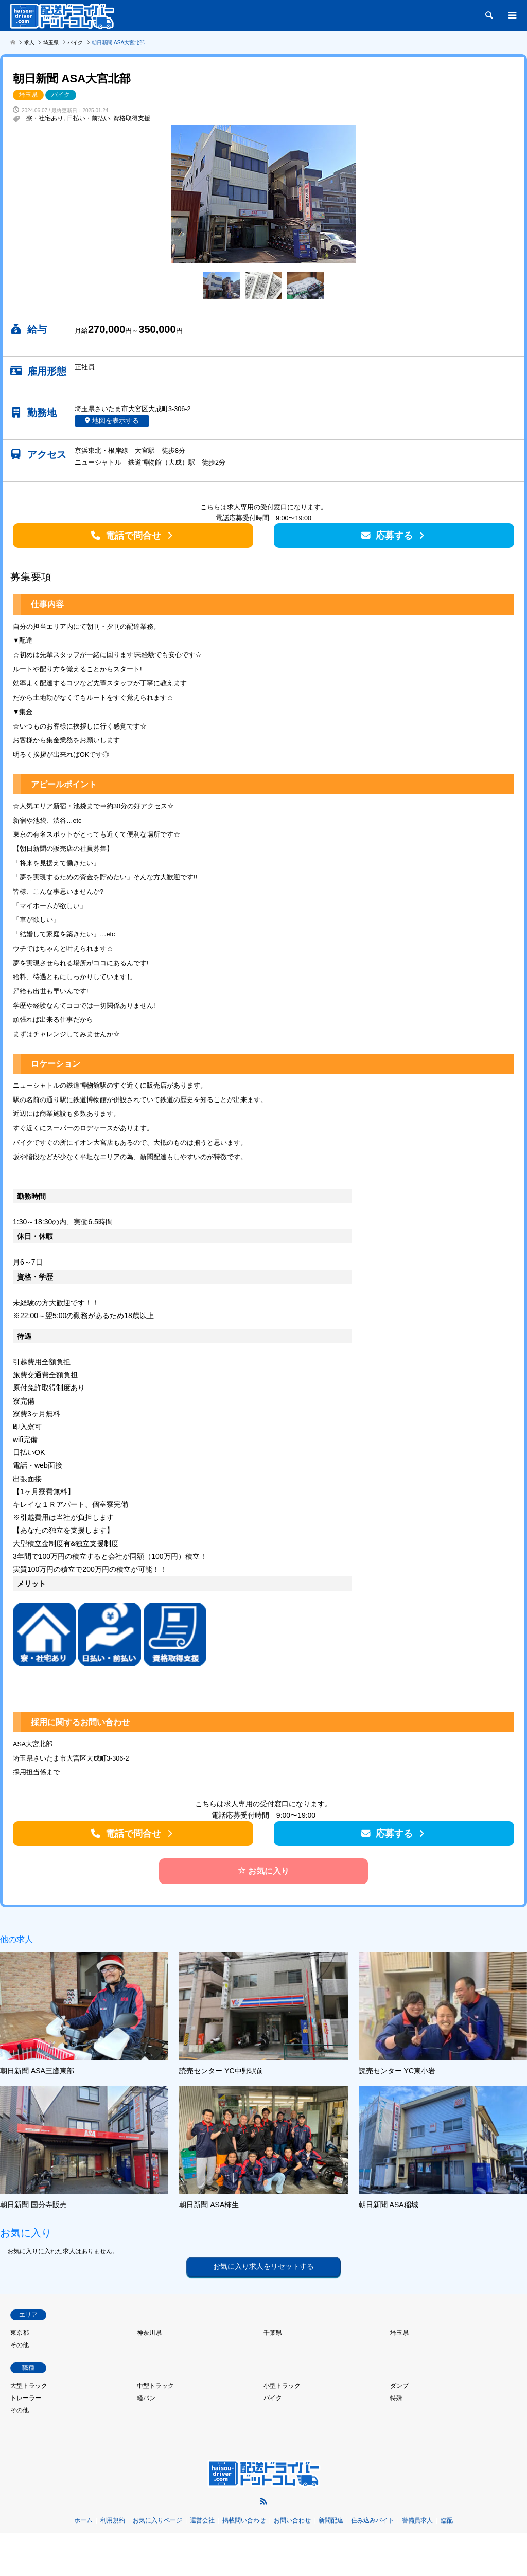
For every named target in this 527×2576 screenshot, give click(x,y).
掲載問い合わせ (244, 2520)
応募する (394, 535)
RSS (263, 2501)
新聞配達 (331, 2520)
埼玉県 (28, 94)
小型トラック (282, 2385)
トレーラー (25, 2398)
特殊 (396, 2398)
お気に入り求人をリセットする (263, 2266)
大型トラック (28, 2385)
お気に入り (263, 1870)
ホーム (83, 2520)
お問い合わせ (292, 2520)
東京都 (19, 2332)
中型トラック (155, 2385)
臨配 (447, 2520)
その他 (19, 2345)
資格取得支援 (131, 118)
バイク (60, 94)
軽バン (146, 2398)
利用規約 (112, 2520)
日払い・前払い (88, 118)
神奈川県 (149, 2332)
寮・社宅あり (44, 118)
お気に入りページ (157, 2520)
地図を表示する (115, 420)
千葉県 (273, 2332)
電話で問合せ (133, 535)
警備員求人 (417, 2520)
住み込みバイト (372, 2520)
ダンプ (399, 2385)
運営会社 (202, 2520)
